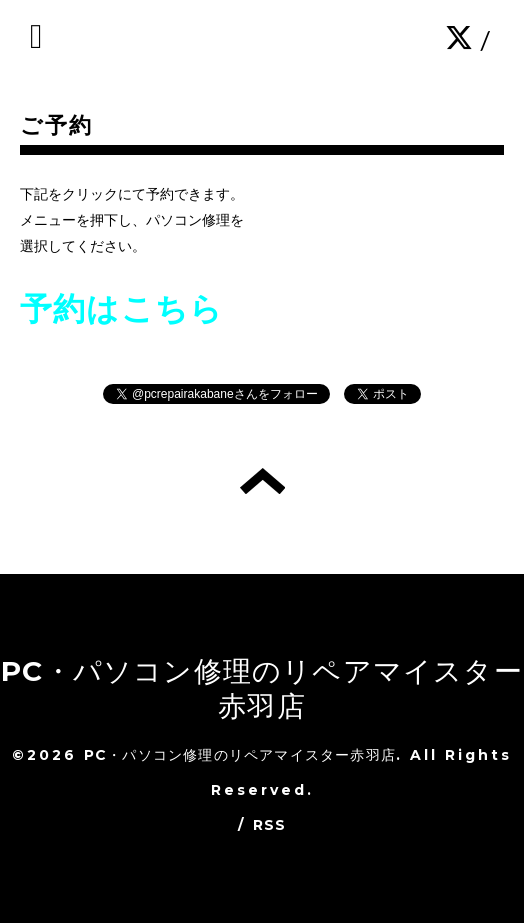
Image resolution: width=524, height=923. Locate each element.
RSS (270, 825)
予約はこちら (121, 308)
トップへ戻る (262, 481)
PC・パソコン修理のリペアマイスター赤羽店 (262, 688)
